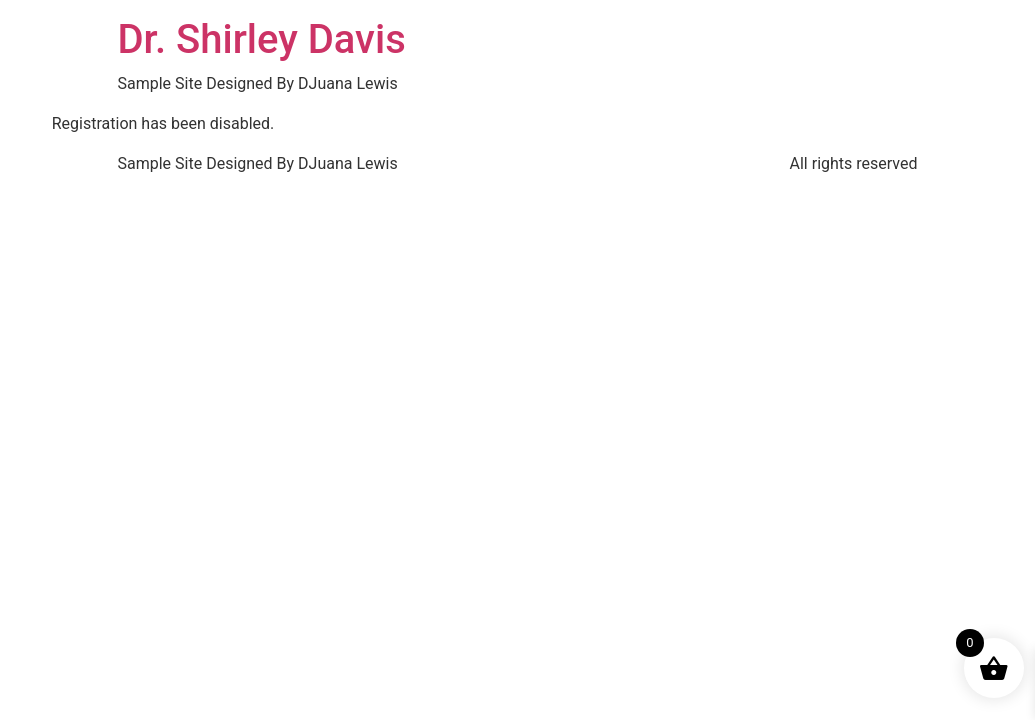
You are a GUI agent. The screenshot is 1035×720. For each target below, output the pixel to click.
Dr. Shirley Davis (262, 39)
